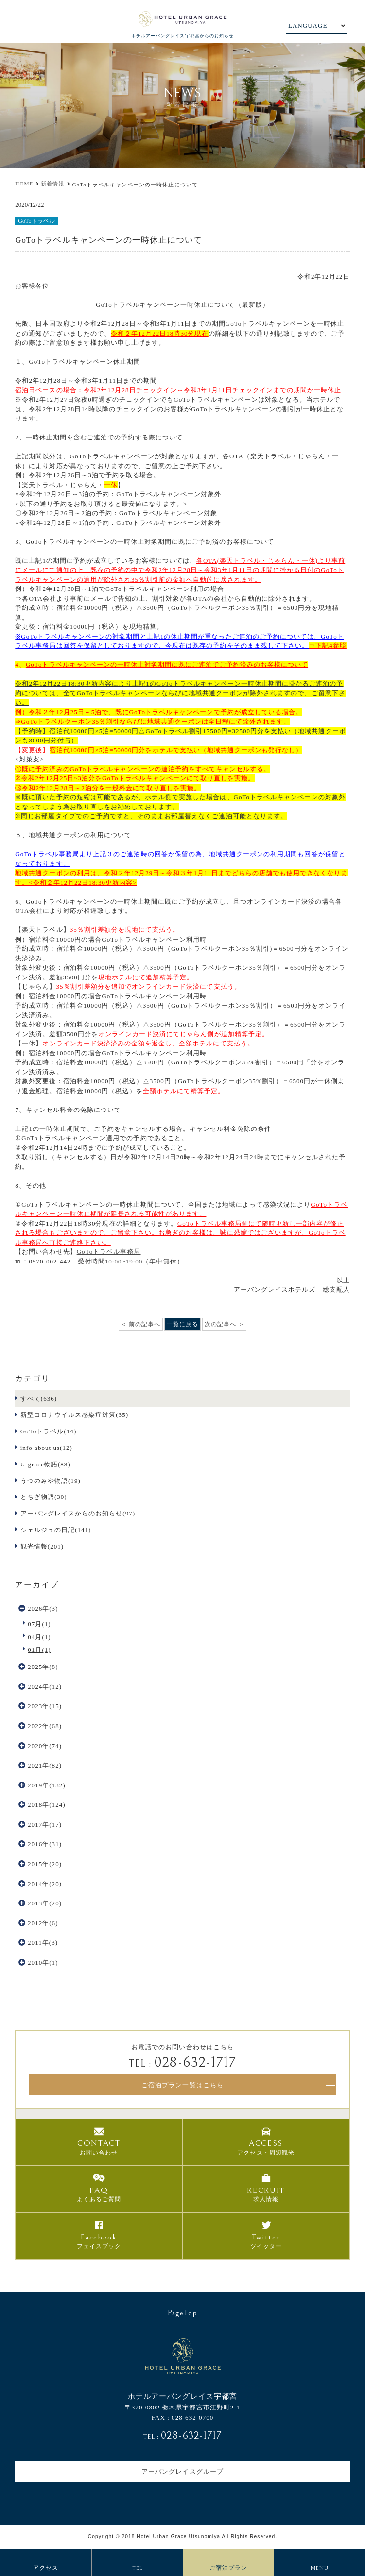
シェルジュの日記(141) (55, 1529)
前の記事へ (144, 1324)
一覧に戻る (182, 1324)
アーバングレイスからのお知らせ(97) (77, 1513)
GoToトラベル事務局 (109, 1251)
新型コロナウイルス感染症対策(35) (74, 1414)
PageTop (182, 2313)
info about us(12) (46, 1447)
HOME (24, 183)
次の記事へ (220, 1324)
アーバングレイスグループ (182, 2471)
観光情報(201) (42, 1546)
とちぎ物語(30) (43, 1496)
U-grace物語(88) (45, 1464)
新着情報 (52, 183)
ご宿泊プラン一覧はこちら (182, 2084)
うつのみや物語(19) (50, 1480)
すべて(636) (38, 1398)
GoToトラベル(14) (48, 1431)
